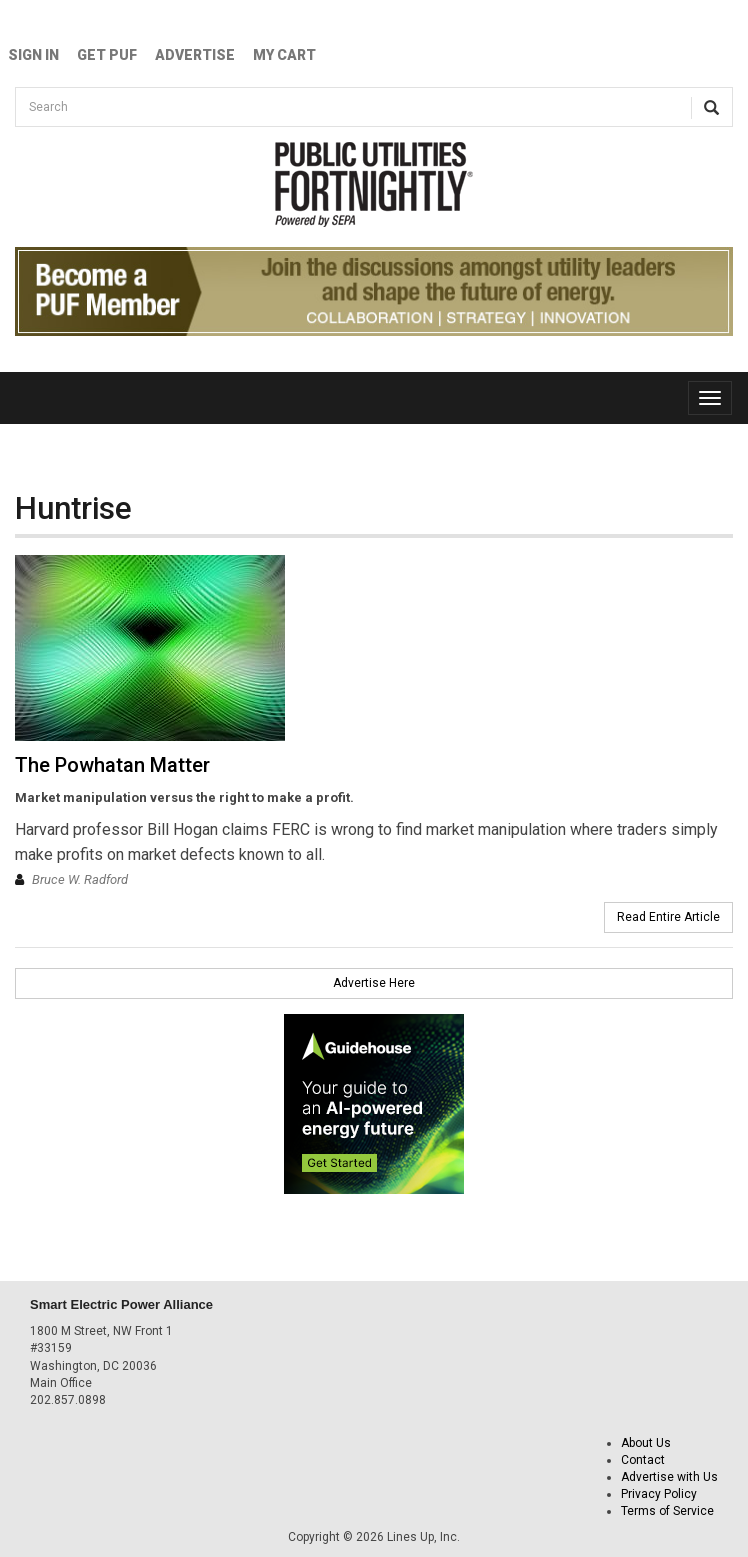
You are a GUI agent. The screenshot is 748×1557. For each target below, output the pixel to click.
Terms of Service (667, 1511)
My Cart (284, 55)
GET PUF (107, 55)
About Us (646, 1443)
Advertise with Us (669, 1477)
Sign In (33, 55)
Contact (643, 1460)
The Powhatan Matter (112, 765)
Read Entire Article (668, 917)
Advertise (195, 55)
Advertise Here (374, 983)
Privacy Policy (659, 1494)
